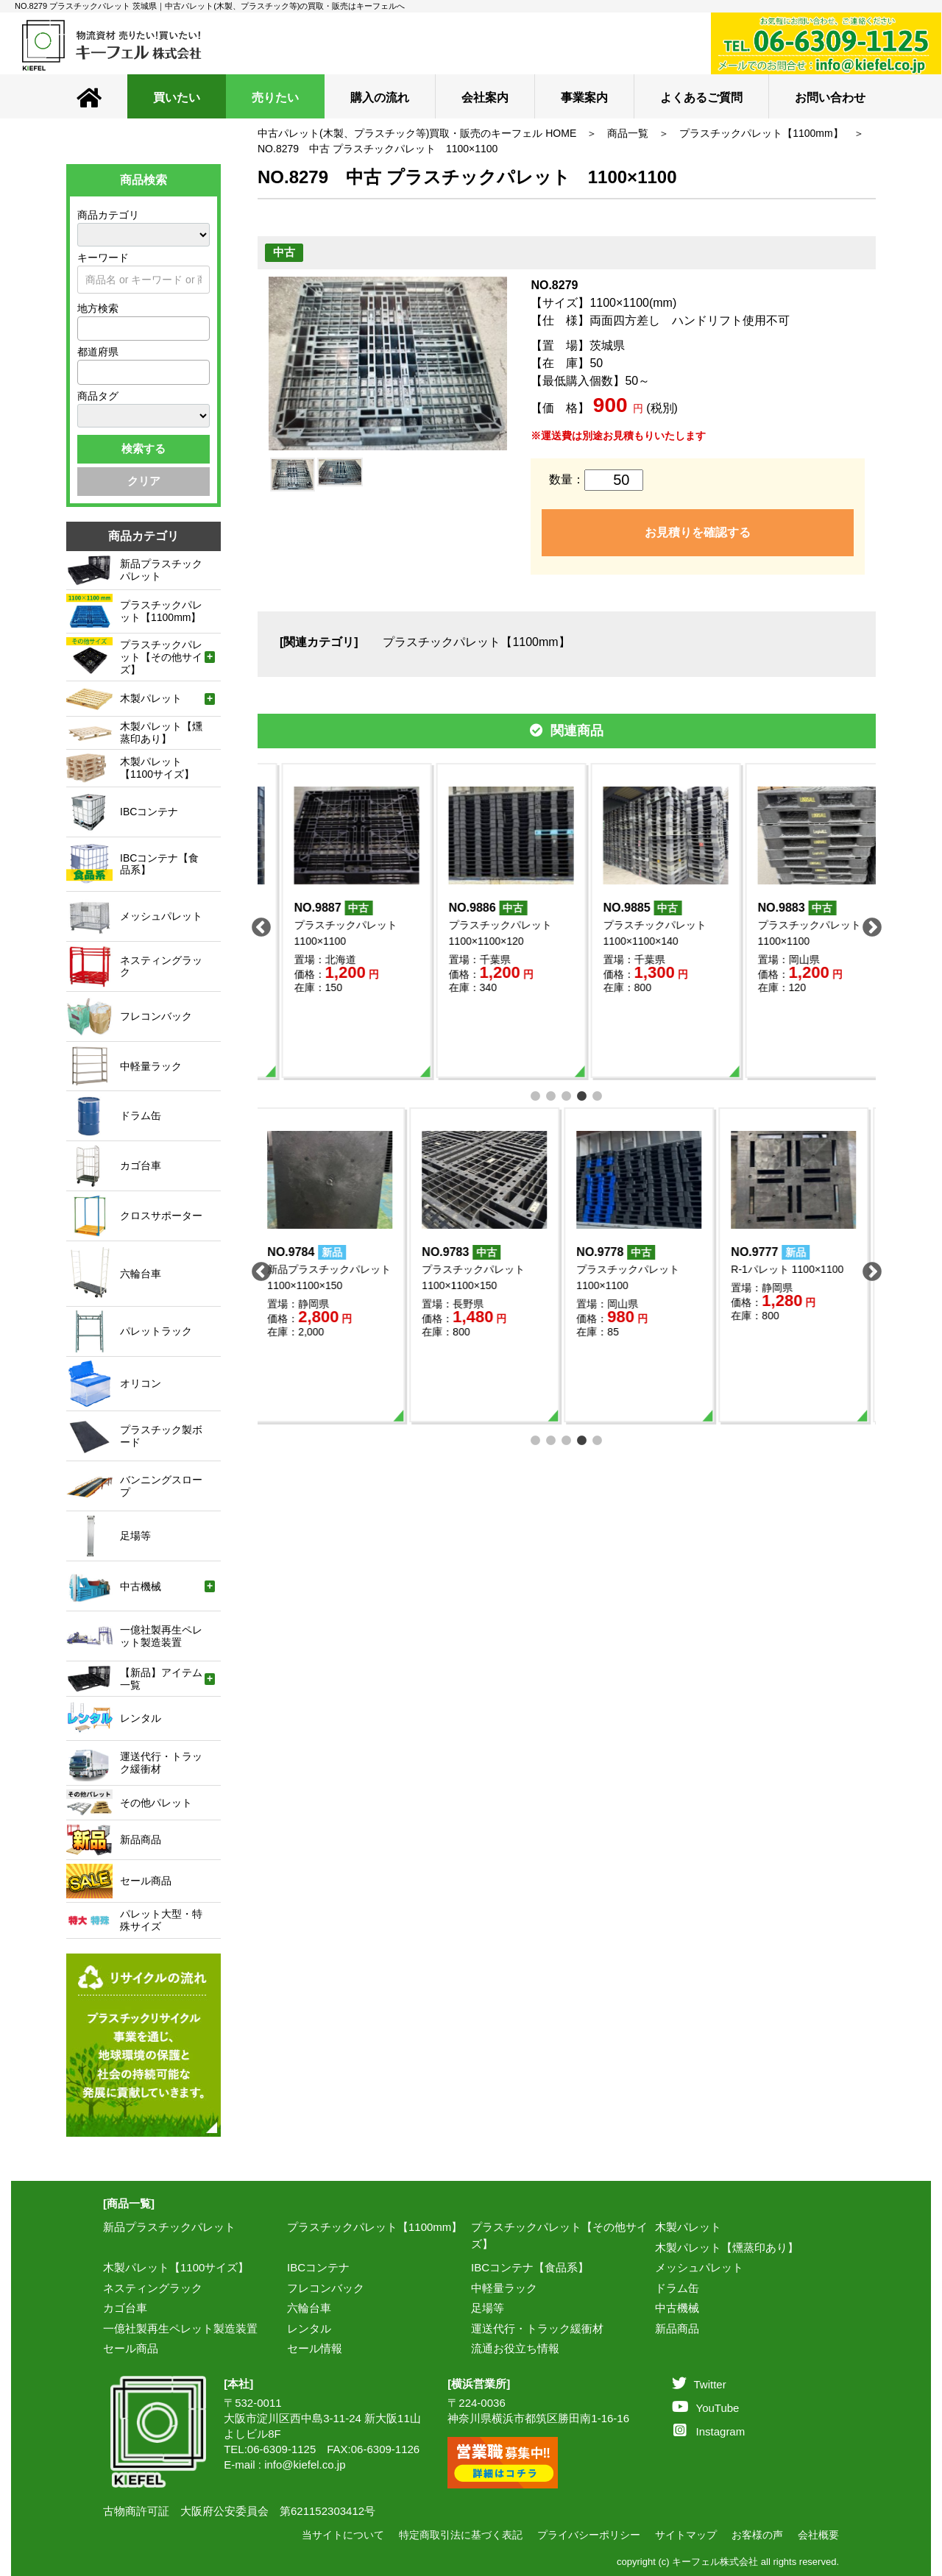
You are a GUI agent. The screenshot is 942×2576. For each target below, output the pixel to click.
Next (868, 924)
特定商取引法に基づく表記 (461, 2535)
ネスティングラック (152, 2288)
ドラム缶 (677, 2288)
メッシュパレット (699, 2267)
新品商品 (677, 2328)
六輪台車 (309, 2308)
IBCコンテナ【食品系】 (530, 2267)
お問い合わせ (830, 97)
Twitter (699, 2384)
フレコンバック (325, 2288)
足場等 (487, 2308)
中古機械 (677, 2308)
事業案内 (584, 97)
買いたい (176, 97)
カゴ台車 (125, 2308)
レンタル (309, 2328)
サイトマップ (686, 2535)
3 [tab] (567, 1094)
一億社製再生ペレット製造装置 (180, 2328)
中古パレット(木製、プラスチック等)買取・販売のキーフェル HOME (417, 133)
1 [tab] (536, 1094)
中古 (284, 252)
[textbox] (86, 328)
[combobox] (143, 328)
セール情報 (314, 2348)
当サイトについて (343, 2535)
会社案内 (485, 97)
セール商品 (130, 2348)
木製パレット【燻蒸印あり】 (726, 2247)
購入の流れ (379, 97)
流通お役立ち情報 (515, 2348)
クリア (143, 481)
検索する (143, 448)
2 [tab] (551, 1094)
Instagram (709, 2431)
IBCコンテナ (318, 2267)
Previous (257, 924)
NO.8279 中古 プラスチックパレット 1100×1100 (377, 149)
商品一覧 (627, 133)
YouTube (706, 2408)
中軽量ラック (504, 2288)
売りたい (275, 97)
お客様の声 (757, 2535)
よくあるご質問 (701, 97)
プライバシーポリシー (588, 2535)
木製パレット (688, 2227)
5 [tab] (597, 1094)
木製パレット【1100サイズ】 (176, 2267)
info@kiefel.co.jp (304, 2464)
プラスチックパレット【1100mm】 (761, 133)
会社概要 (818, 2535)
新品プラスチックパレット (169, 2227)
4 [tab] (582, 1094)
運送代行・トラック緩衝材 (537, 2328)
